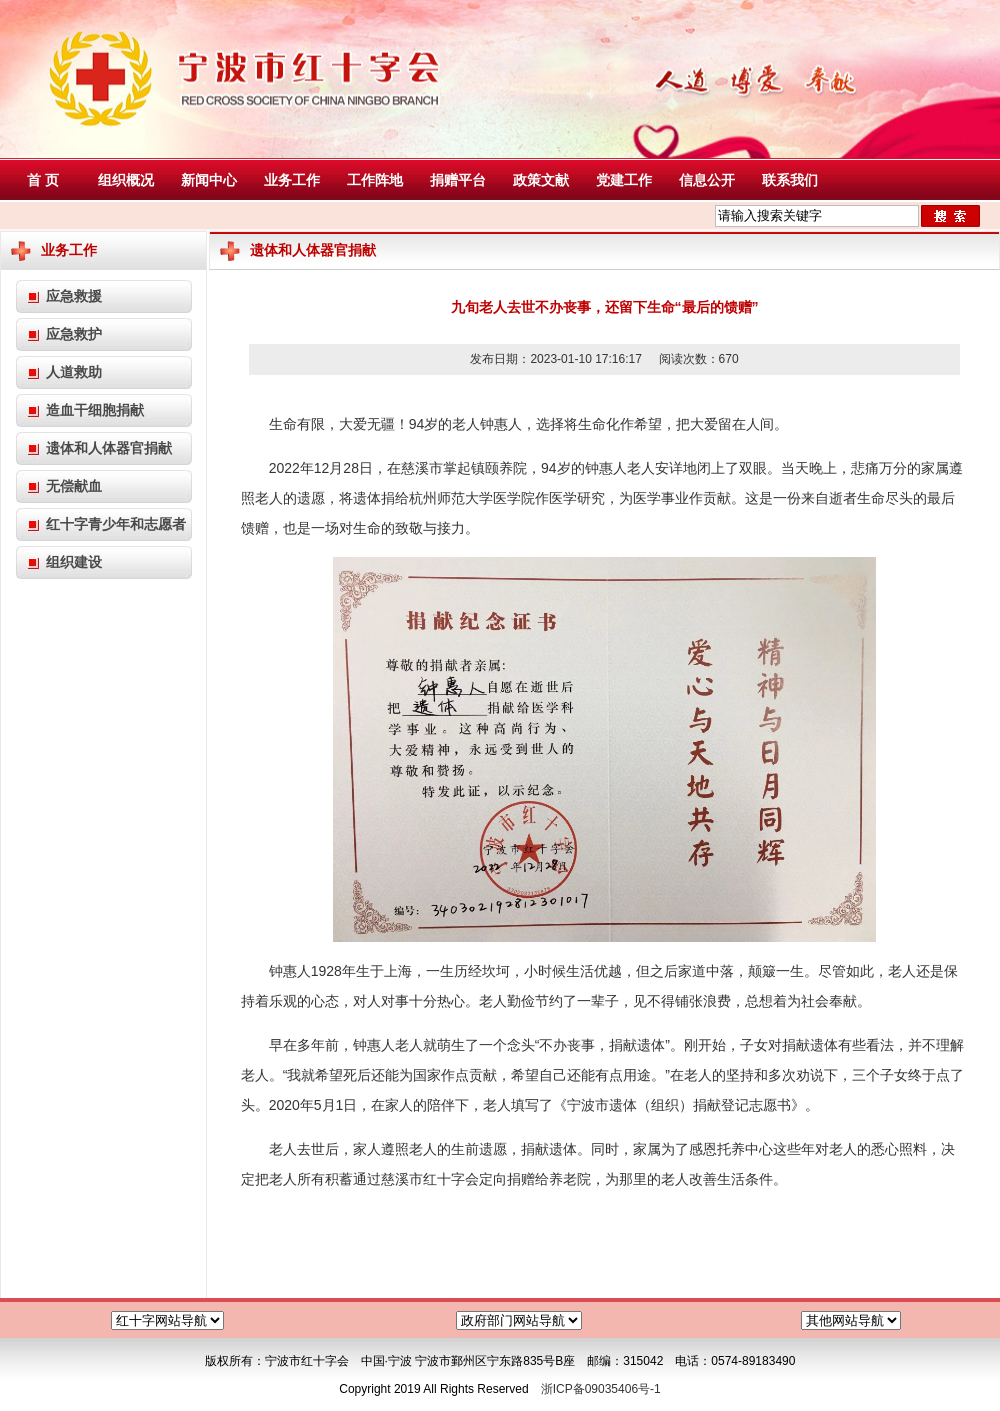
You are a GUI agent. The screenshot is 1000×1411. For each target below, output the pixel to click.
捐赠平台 (458, 180)
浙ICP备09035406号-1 (601, 1389)
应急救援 (74, 296)
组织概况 (126, 180)
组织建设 (74, 562)
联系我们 (790, 180)
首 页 (43, 180)
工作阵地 (375, 180)
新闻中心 (209, 180)
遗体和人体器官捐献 (109, 448)
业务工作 (292, 180)
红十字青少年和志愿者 (116, 524)
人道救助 (74, 372)
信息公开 (707, 180)
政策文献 (541, 180)
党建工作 (624, 180)
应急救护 (74, 334)
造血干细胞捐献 (95, 410)
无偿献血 (74, 486)
